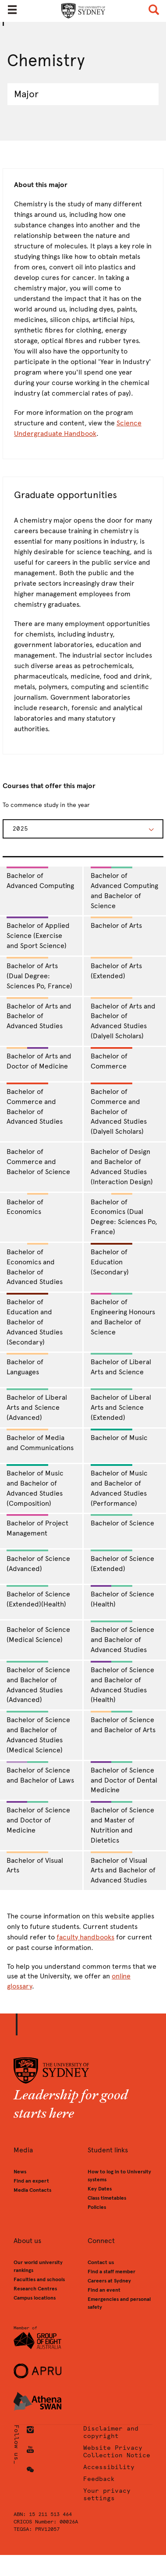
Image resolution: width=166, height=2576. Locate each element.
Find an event (104, 2290)
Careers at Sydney (109, 2281)
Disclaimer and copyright (110, 2432)
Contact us (101, 2262)
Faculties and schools (39, 2279)
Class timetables (107, 2198)
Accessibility (108, 2467)
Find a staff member (111, 2271)
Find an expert (31, 2181)
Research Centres (35, 2289)
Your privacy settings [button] (107, 2494)
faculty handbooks (85, 1937)
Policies (97, 2207)
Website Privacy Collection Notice (116, 2451)
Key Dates (100, 2189)
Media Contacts (32, 2190)
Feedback (99, 2479)
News (20, 2172)
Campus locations (35, 2298)
